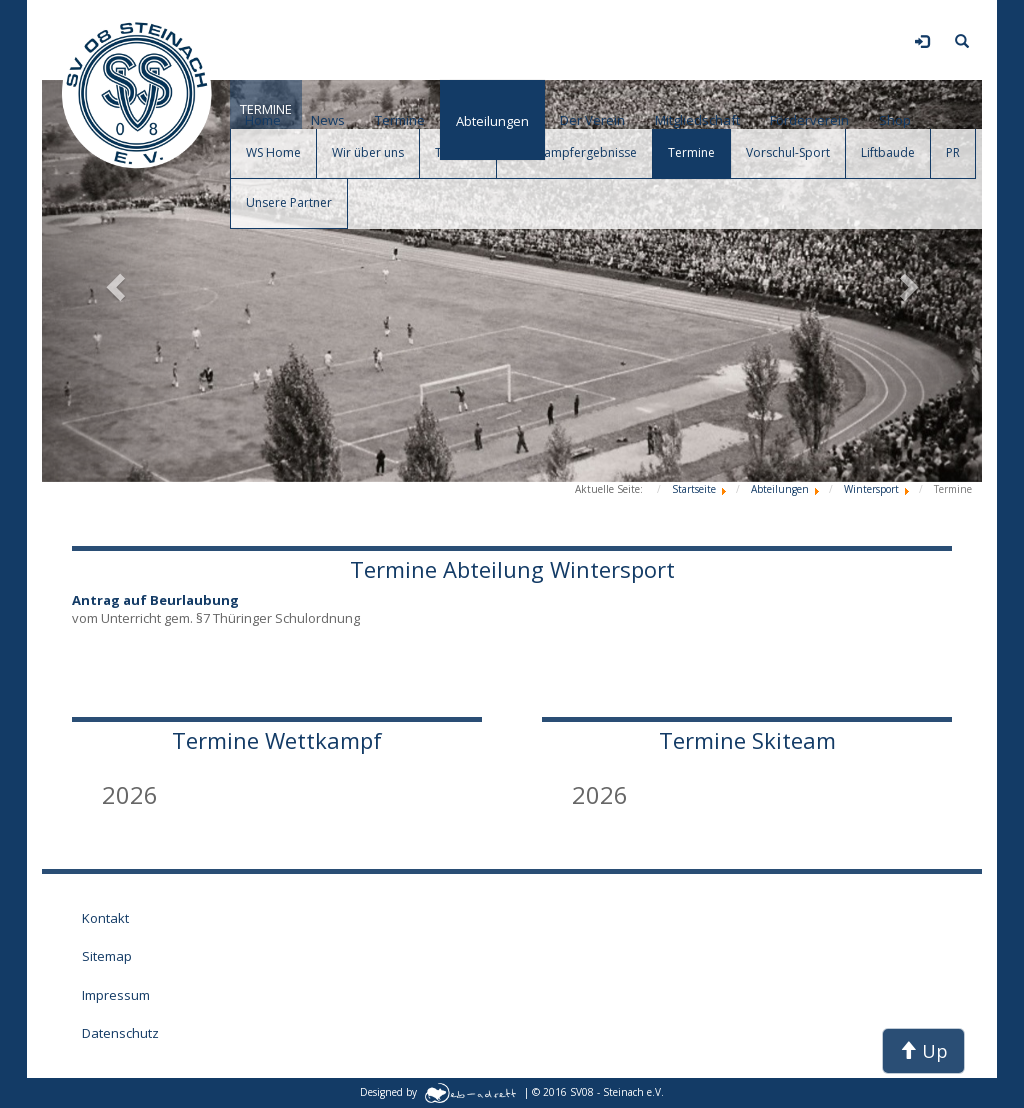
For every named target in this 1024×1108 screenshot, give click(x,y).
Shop (895, 120)
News (328, 120)
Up (923, 1051)
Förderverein (809, 120)
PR (953, 152)
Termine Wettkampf (277, 740)
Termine (400, 120)
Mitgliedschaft (697, 120)
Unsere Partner (289, 202)
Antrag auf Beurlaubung (155, 600)
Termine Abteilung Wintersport (512, 569)
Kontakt (105, 918)
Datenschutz (120, 1033)
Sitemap (107, 956)
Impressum (116, 995)
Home (263, 120)
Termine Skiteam (747, 740)
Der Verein (592, 120)
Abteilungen (492, 121)
